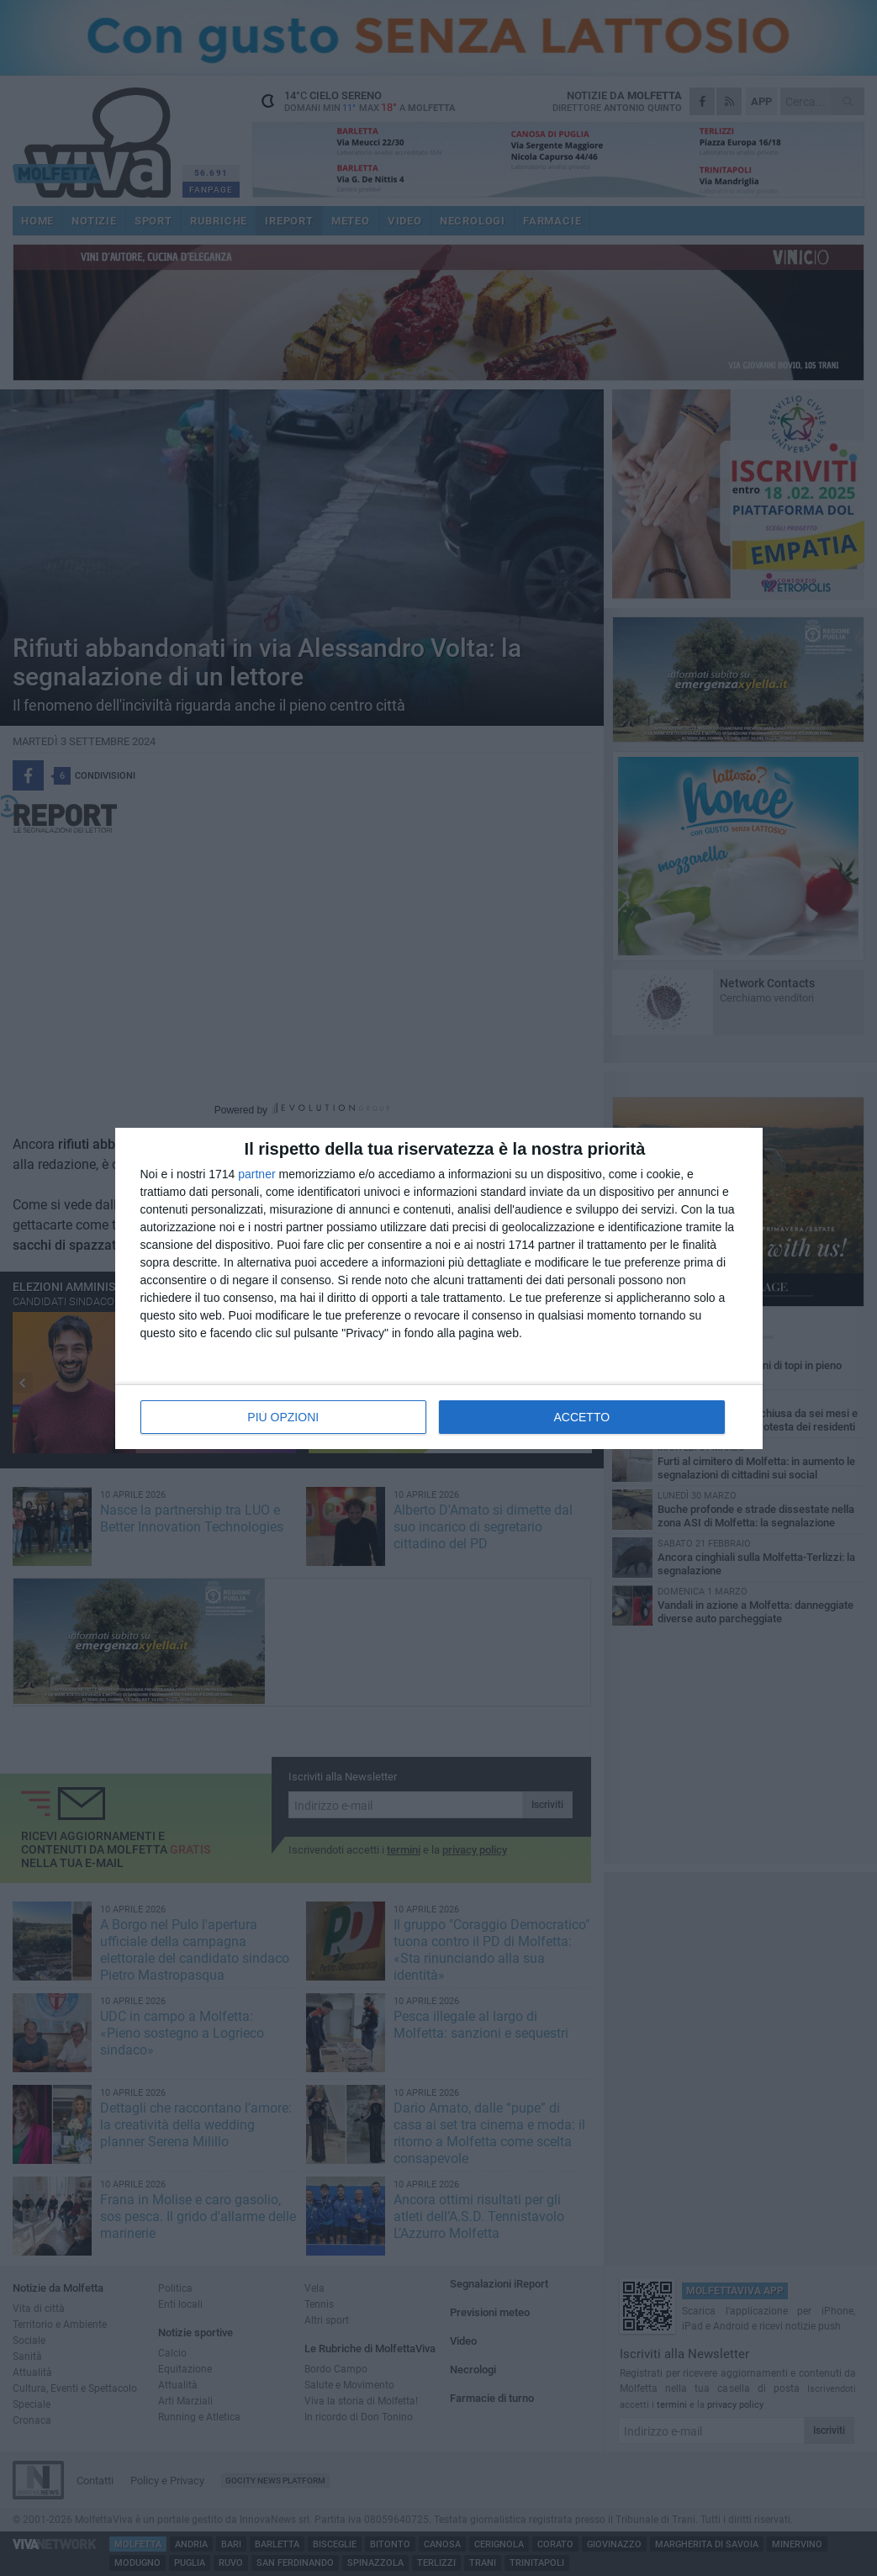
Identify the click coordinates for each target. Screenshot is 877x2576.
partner (256, 1174)
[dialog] (439, 1288)
